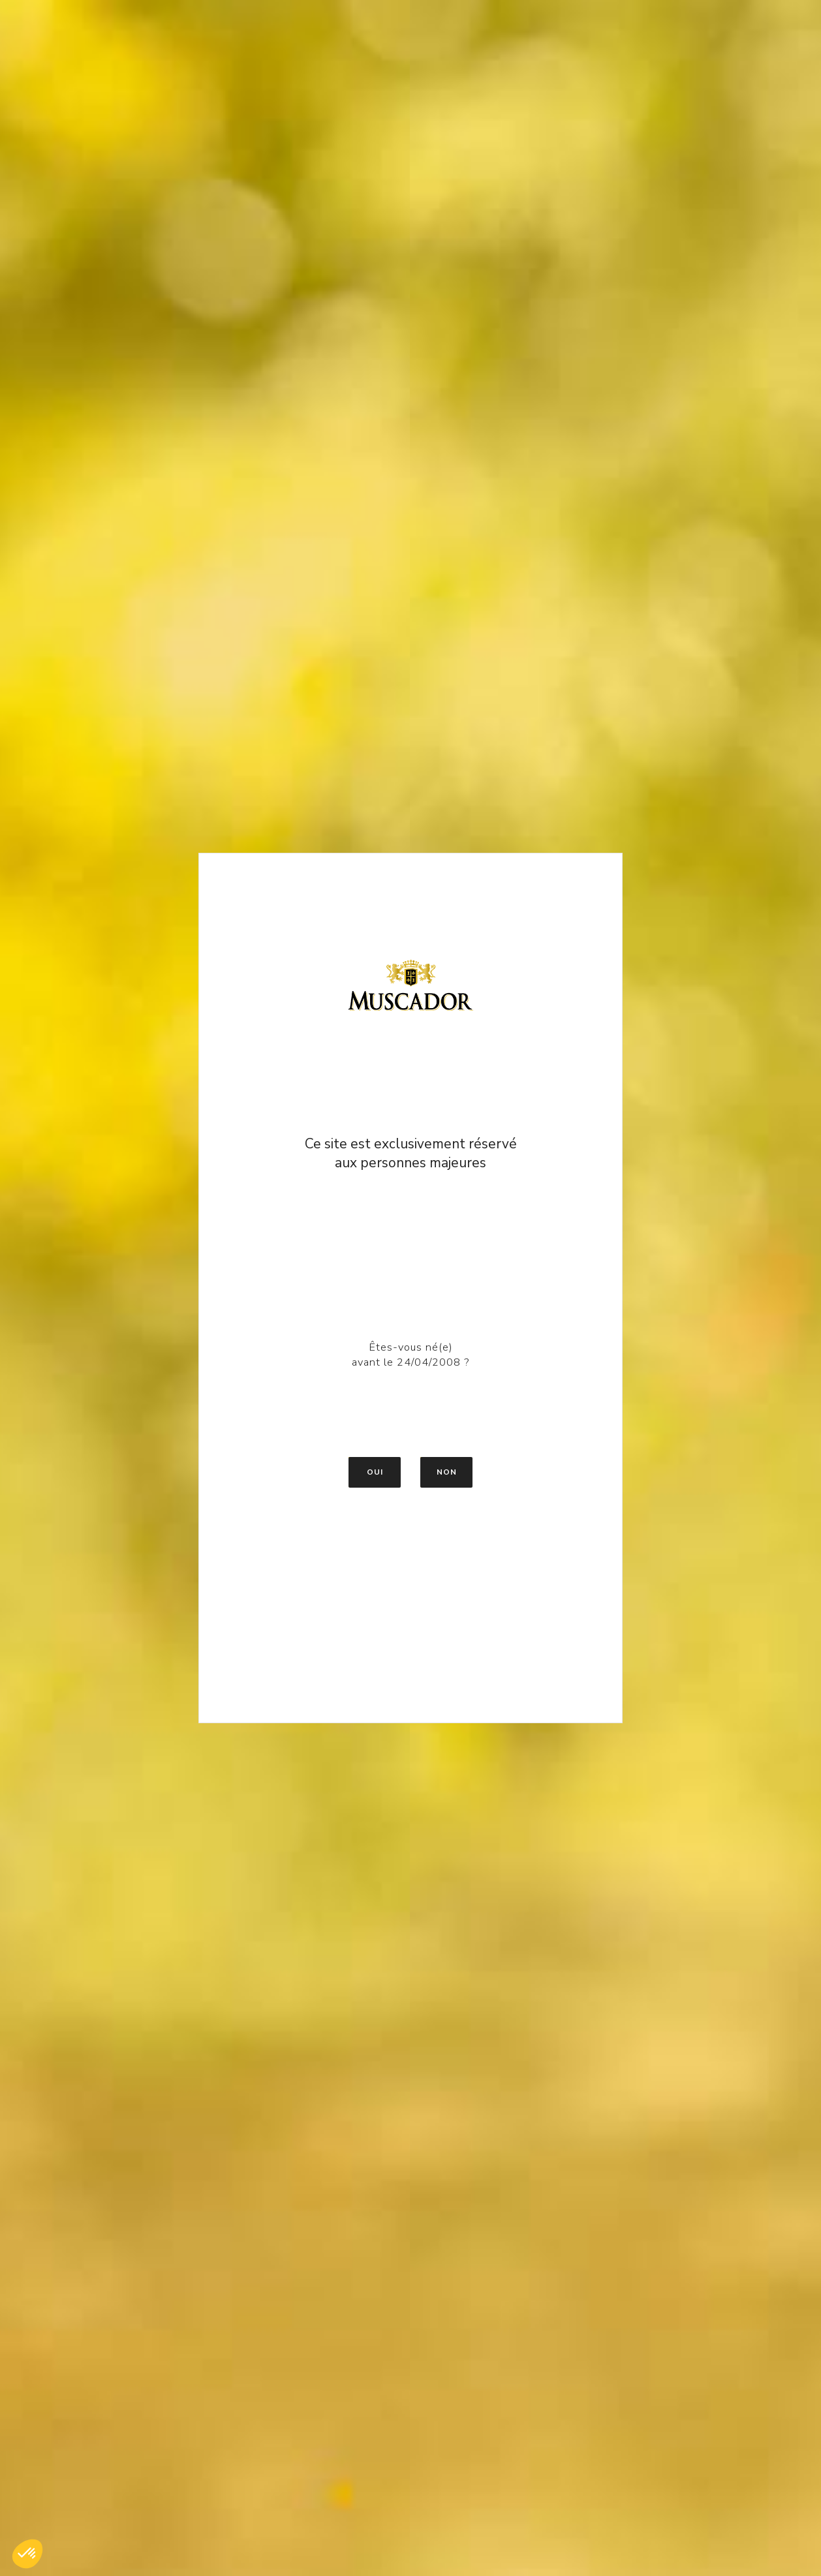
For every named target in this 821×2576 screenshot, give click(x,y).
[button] (27, 2553)
